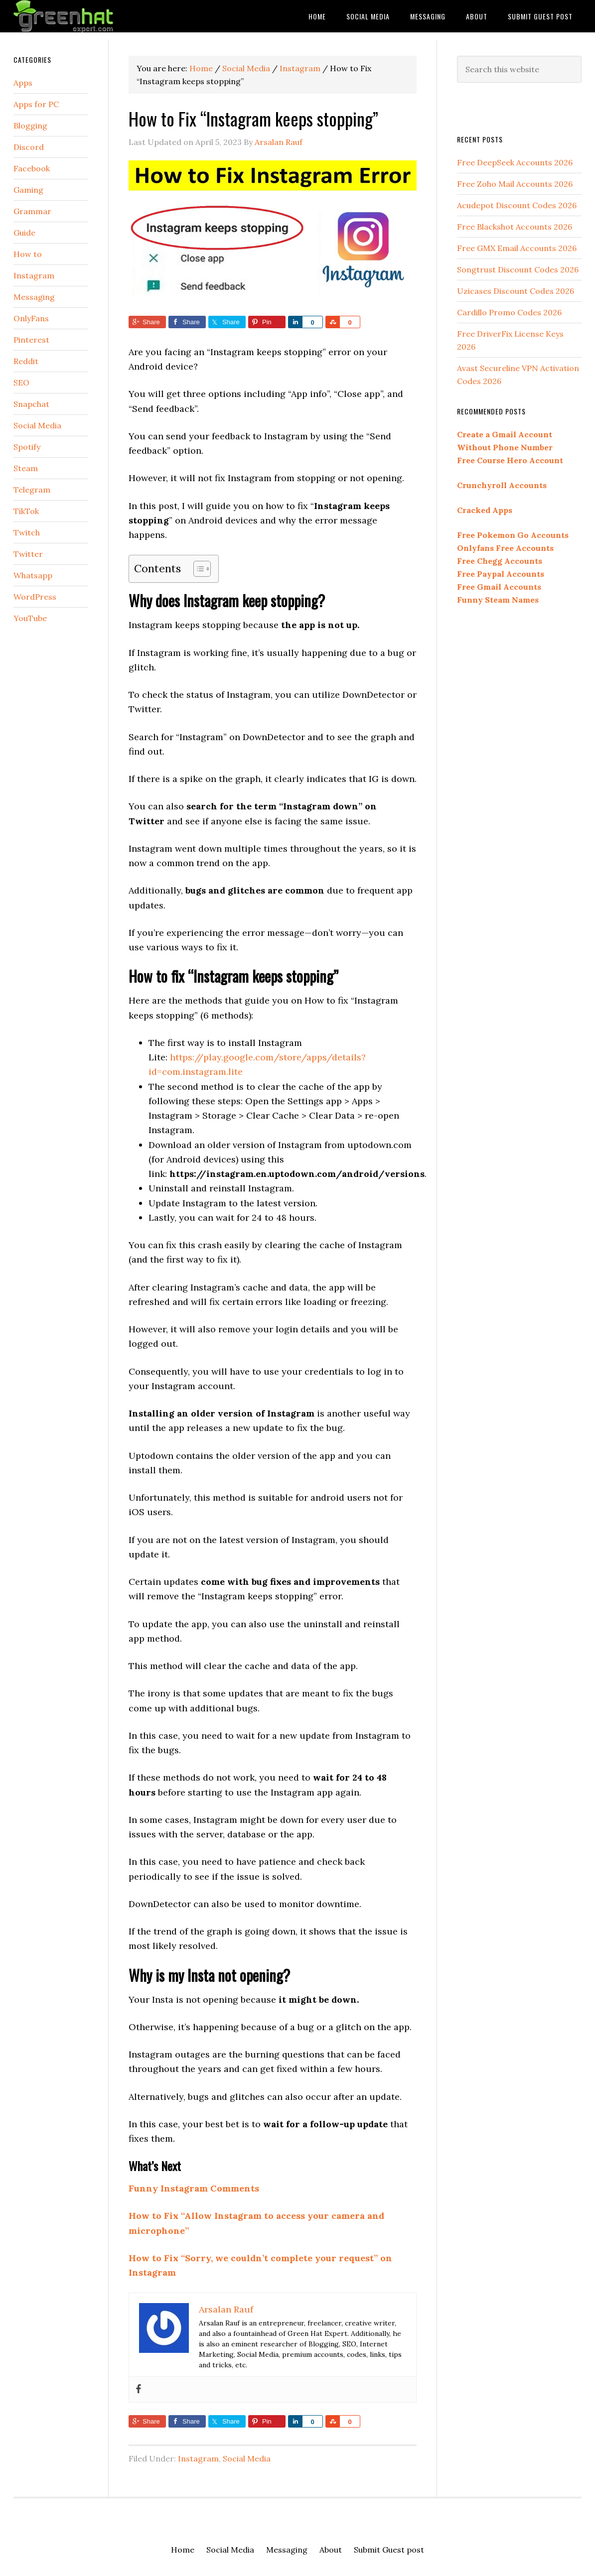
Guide (24, 233)
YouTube (30, 618)
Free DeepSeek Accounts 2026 (515, 162)
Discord (28, 147)
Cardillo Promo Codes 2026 (509, 312)
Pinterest (31, 340)
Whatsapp (32, 575)
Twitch (26, 532)
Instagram (198, 2458)
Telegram (31, 490)
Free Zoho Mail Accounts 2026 (515, 184)
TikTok (26, 511)
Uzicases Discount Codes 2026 (515, 291)
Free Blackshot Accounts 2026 (514, 227)
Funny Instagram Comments (194, 2188)
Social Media (247, 2458)
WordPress (34, 597)
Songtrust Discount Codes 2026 (518, 269)
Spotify (26, 447)
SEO (21, 382)
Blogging (30, 125)
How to (27, 254)
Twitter (28, 554)
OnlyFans (31, 318)
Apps (22, 83)
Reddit (25, 361)
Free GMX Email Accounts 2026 (517, 248)
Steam (25, 468)
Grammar (32, 211)
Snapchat (31, 404)
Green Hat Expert (93, 16)
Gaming (28, 190)
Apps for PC (36, 104)
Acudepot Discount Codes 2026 (517, 205)
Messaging (34, 297)
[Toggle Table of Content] (197, 568)
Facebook (31, 168)
